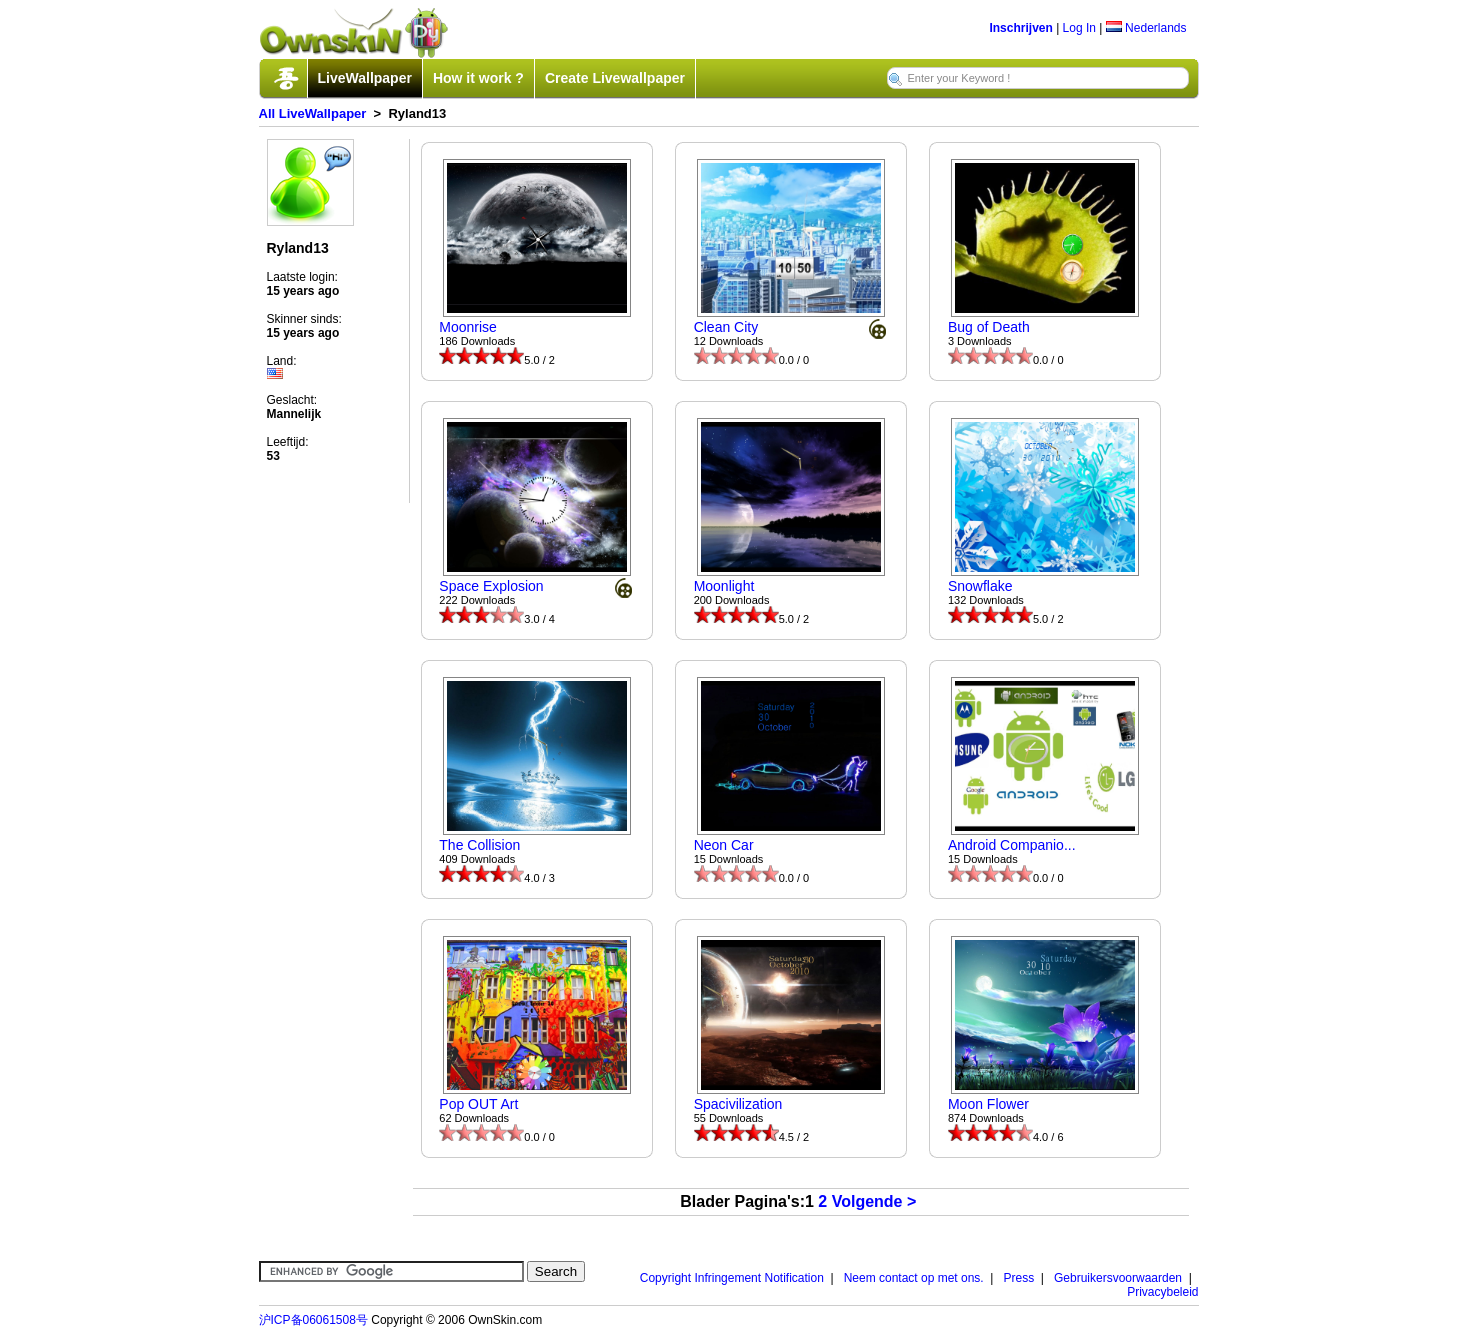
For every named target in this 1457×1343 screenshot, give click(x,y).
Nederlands (1146, 28)
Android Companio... (1012, 845)
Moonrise (468, 327)
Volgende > (874, 1201)
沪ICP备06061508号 (313, 1320)
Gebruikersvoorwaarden (1118, 1278)
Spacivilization (738, 1104)
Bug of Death (989, 327)
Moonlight (724, 586)
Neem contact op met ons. (914, 1278)
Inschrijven (1020, 28)
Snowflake (980, 586)
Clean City (726, 327)
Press (1019, 1278)
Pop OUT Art (478, 1104)
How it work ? (478, 78)
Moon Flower (988, 1104)
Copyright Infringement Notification (732, 1278)
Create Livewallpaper (615, 78)
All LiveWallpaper (313, 113)
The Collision (479, 845)
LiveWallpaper (365, 78)
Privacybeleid (1162, 1292)
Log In (1079, 28)
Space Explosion (491, 586)
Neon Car (724, 845)
